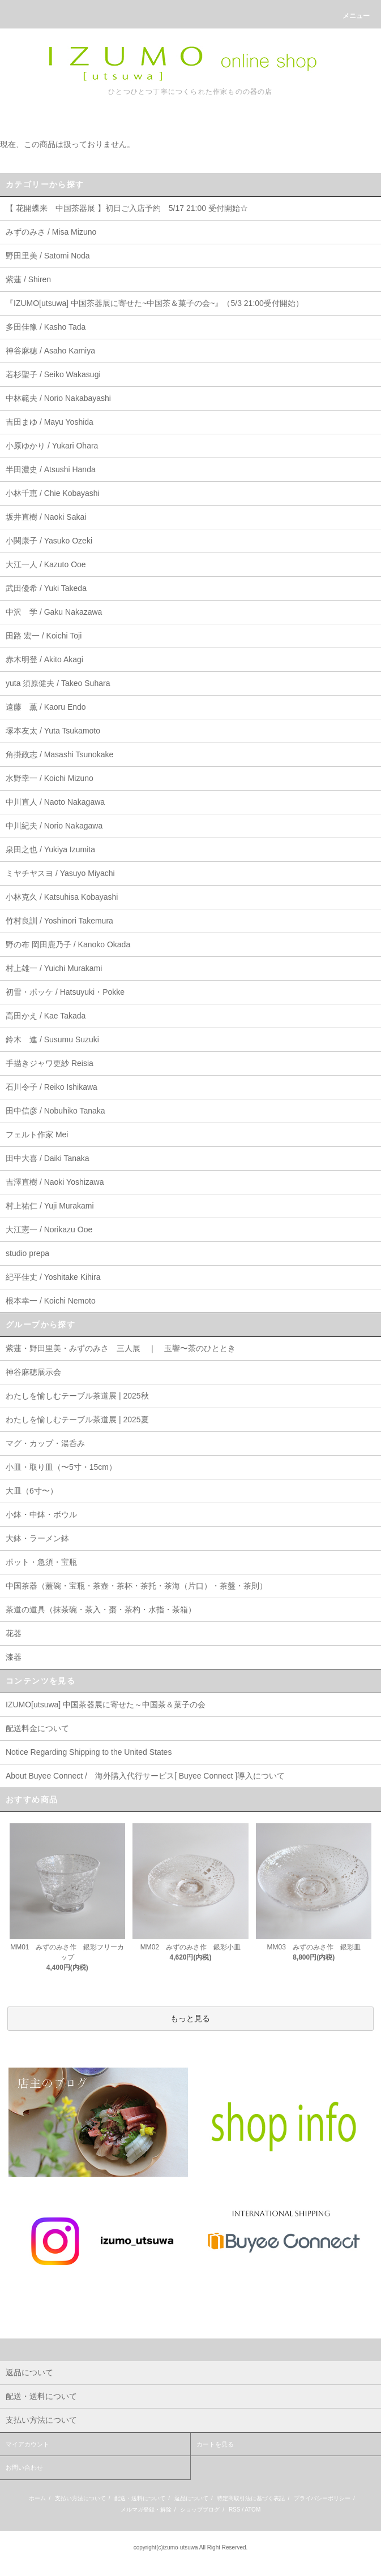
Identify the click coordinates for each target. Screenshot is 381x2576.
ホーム (37, 2498)
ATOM (252, 2509)
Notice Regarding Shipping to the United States (89, 1752)
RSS (235, 2509)
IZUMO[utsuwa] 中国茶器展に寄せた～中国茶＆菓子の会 (106, 1704)
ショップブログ (200, 2509)
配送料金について (37, 1728)
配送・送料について (139, 2498)
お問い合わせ (24, 2467)
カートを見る (215, 2444)
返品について (191, 2498)
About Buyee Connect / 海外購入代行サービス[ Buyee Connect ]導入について (145, 1775)
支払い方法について (80, 2498)
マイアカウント (27, 2444)
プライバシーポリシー (322, 2498)
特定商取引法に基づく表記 (251, 2498)
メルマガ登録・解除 (146, 2509)
